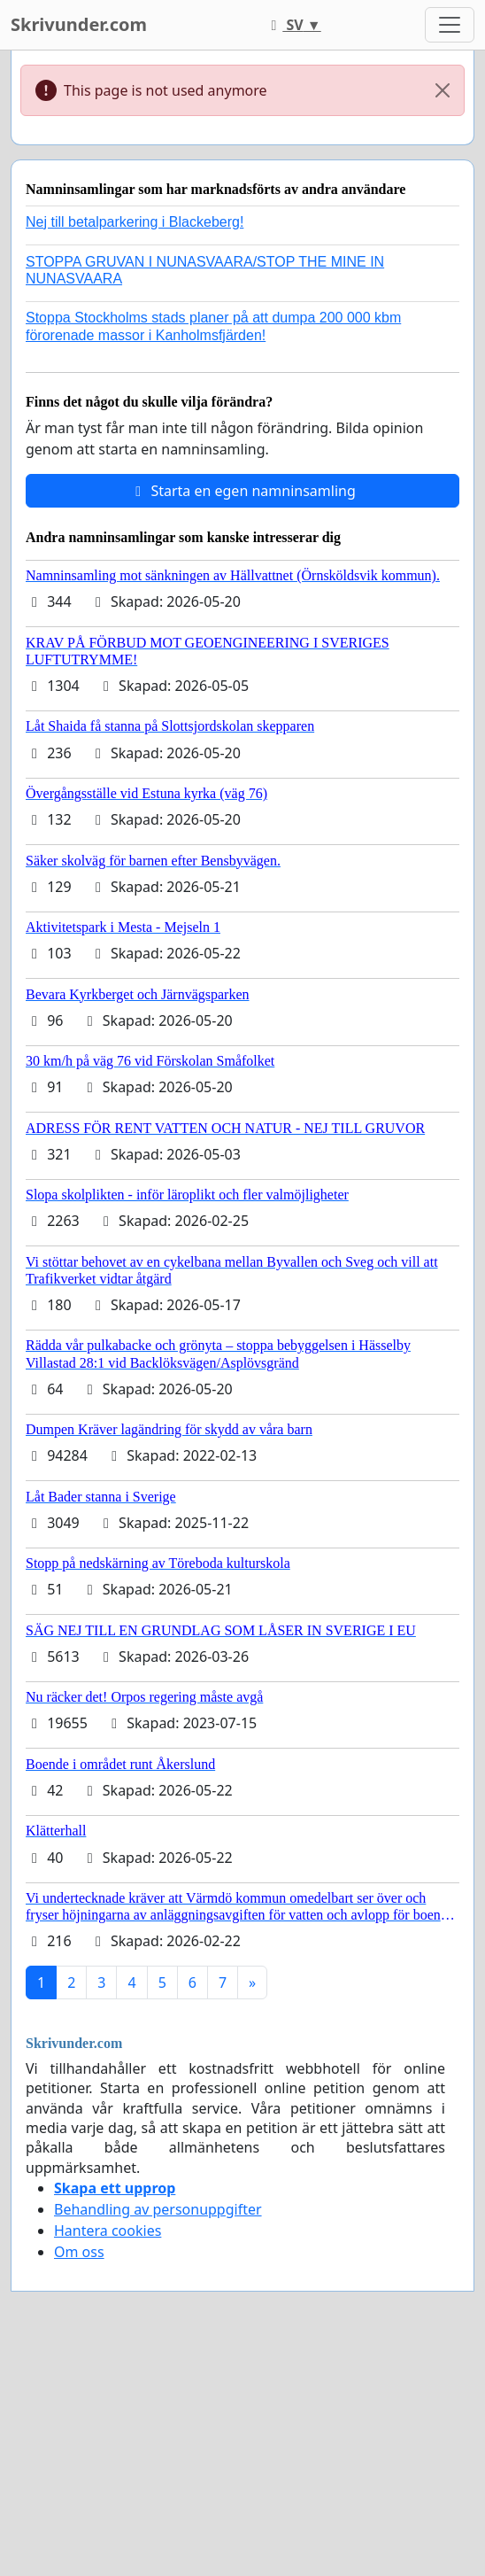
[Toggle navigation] (449, 25)
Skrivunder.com (79, 24)
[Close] (442, 90)
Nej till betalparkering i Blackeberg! (134, 221)
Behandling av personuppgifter (158, 2209)
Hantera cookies (107, 2230)
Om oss (79, 2252)
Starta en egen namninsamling (242, 490)
